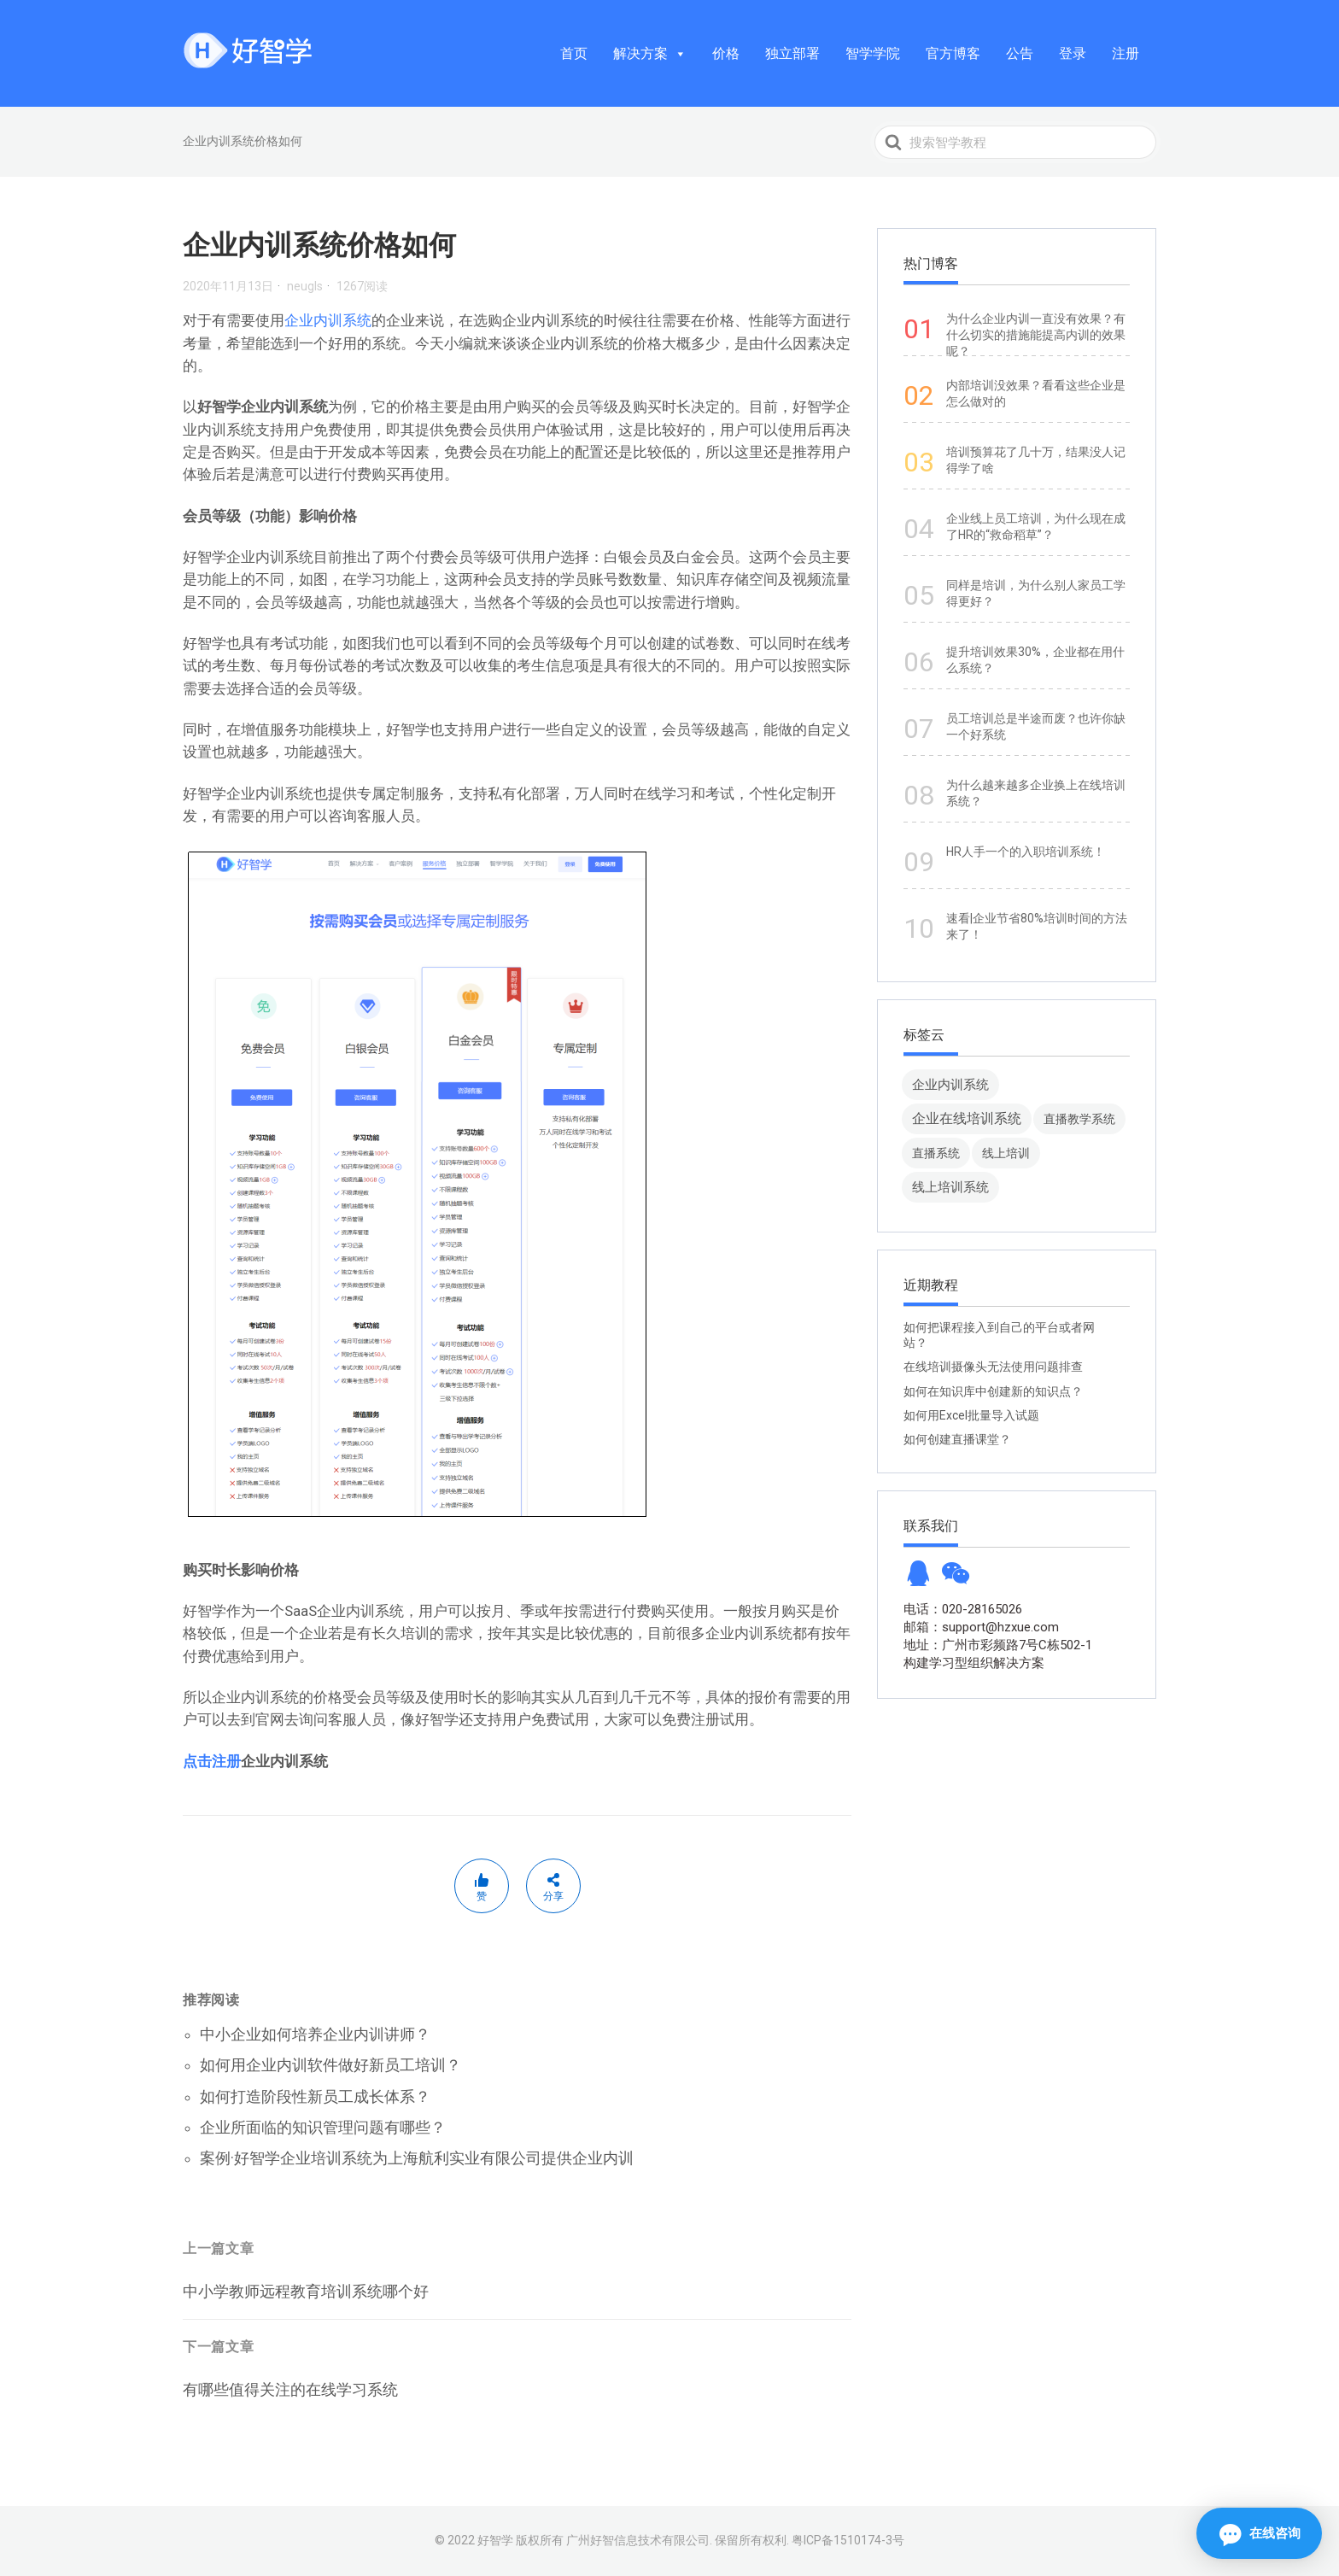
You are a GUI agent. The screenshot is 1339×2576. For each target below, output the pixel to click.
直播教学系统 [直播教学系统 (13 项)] (1079, 1119)
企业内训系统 (327, 320)
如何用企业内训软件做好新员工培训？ (330, 2065)
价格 (726, 53)
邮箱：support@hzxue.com (981, 1627)
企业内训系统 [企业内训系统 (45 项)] (950, 1084)
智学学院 (872, 53)
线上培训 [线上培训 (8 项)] (1006, 1153)
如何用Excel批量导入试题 (971, 1415)
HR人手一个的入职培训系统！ (1025, 851)
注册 (1125, 53)
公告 (1019, 53)
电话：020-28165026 (962, 1609)
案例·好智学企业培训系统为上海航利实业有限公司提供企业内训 (417, 2158)
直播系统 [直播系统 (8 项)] (936, 1153)
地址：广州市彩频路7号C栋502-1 (997, 1645)
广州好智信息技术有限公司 (638, 2540)
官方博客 (953, 53)
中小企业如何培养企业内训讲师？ (315, 2034)
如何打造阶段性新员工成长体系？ (315, 2096)
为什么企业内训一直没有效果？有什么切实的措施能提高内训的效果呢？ (1036, 335)
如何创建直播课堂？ (957, 1439)
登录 (1072, 53)
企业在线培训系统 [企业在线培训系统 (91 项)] (966, 1118)
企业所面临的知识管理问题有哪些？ (323, 2127)
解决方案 (650, 53)
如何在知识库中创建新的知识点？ (993, 1391)
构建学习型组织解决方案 (973, 1663)
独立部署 (792, 53)
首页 (574, 53)
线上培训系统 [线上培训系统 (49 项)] (950, 1187)
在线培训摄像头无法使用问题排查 (993, 1366)
